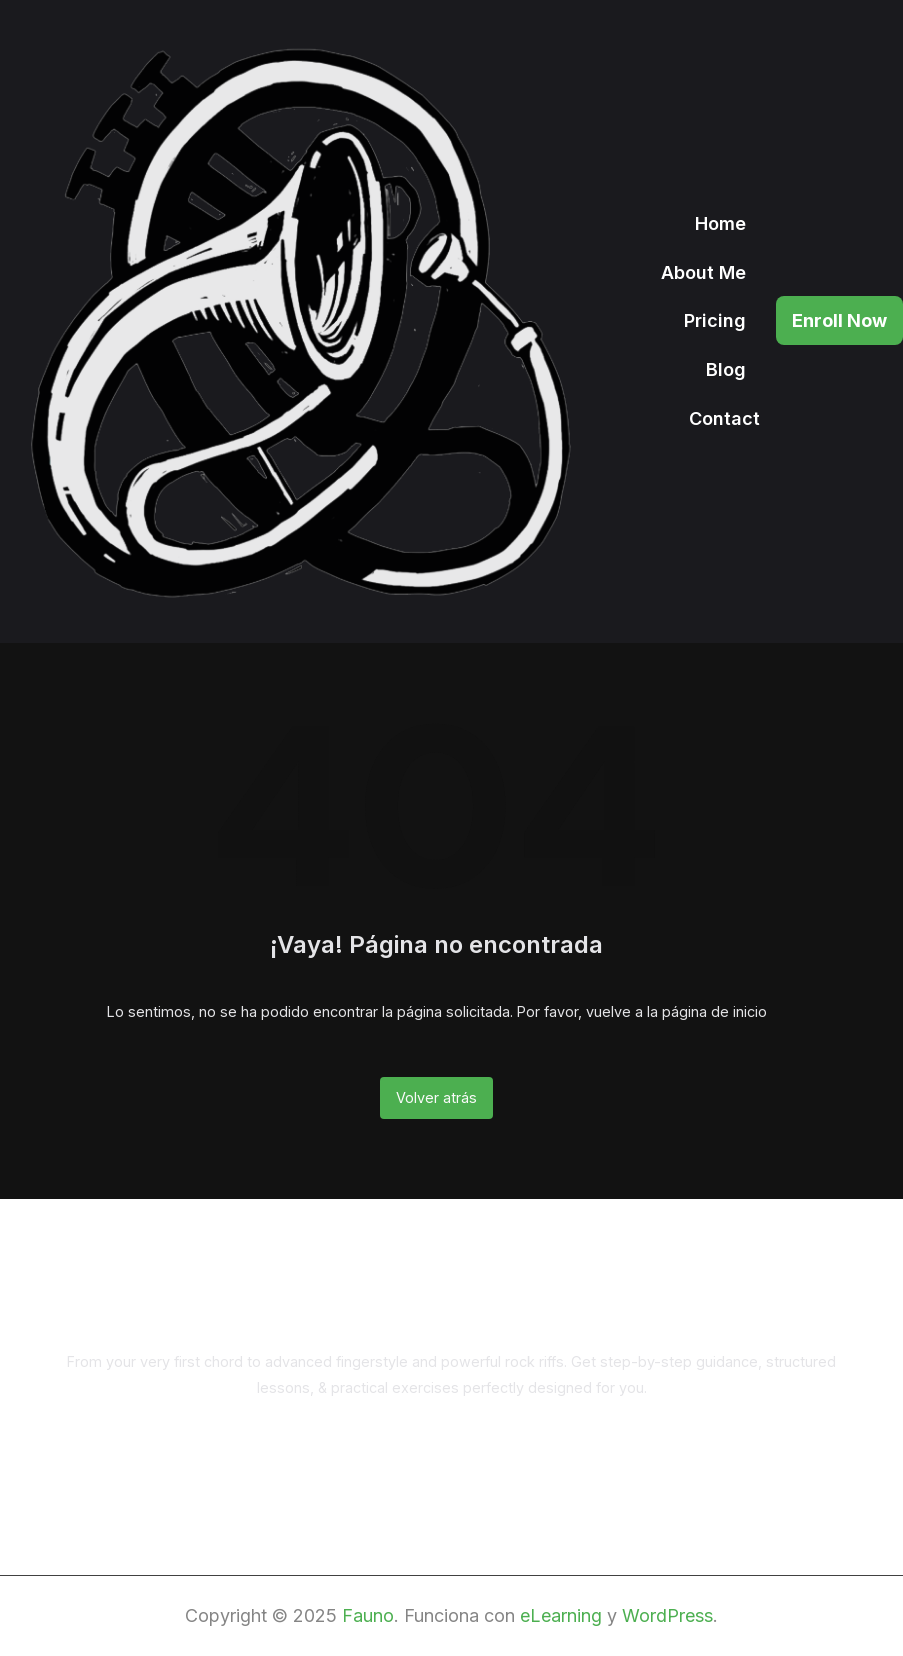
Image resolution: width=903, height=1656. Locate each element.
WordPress (667, 1615)
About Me (703, 273)
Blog (726, 370)
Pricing (715, 321)
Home (720, 224)
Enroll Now (839, 320)
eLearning (561, 1615)
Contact (724, 419)
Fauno (368, 1615)
